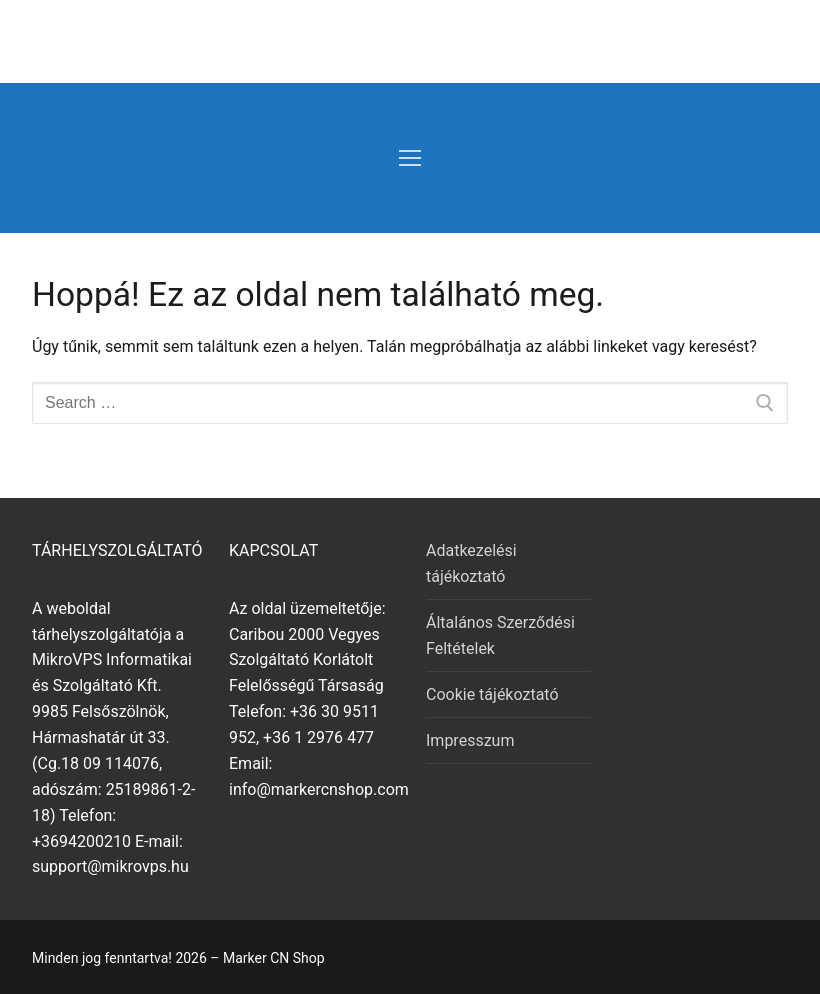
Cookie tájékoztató (492, 694)
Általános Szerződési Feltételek (500, 635)
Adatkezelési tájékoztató (471, 563)
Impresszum (470, 740)
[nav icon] (410, 158)
